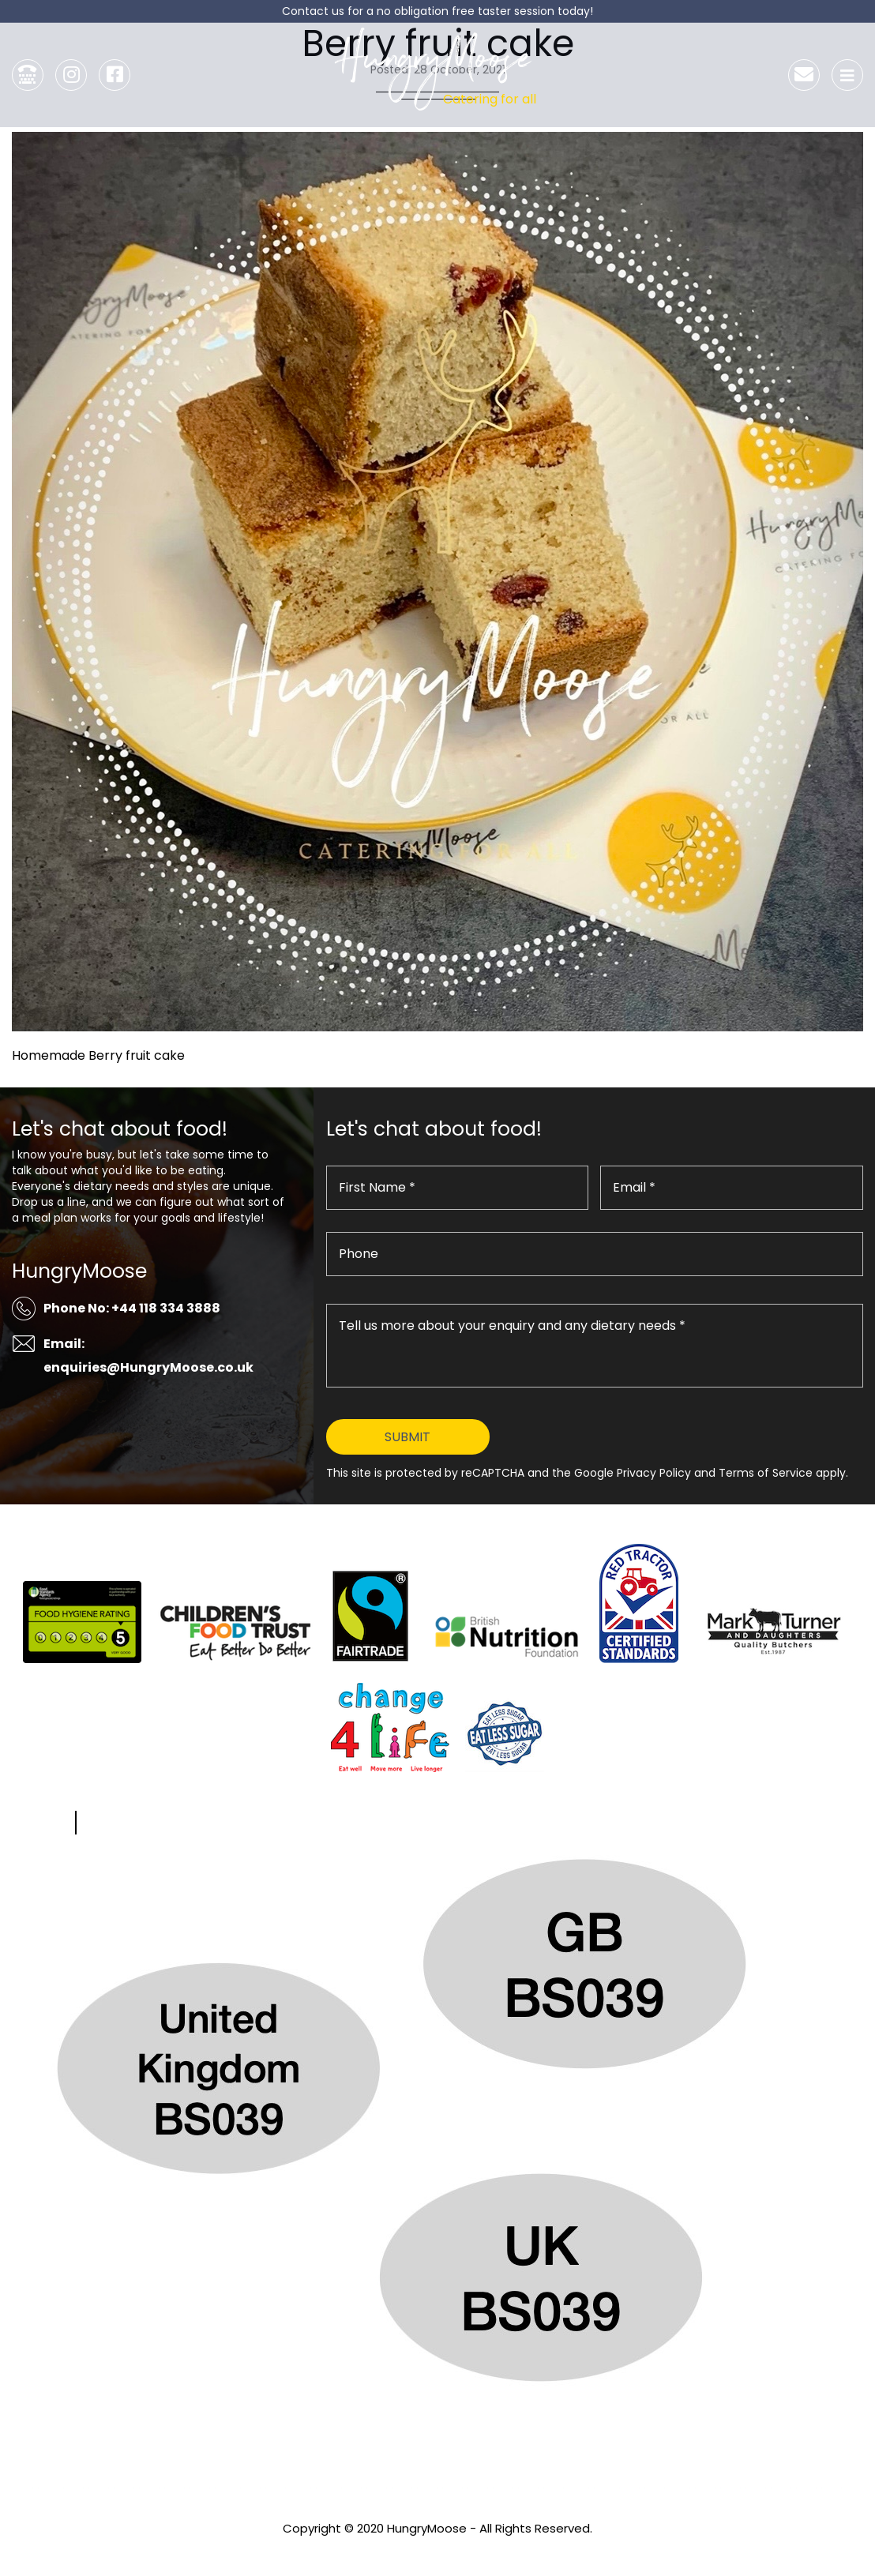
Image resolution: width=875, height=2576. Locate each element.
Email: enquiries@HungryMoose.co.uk (148, 1355)
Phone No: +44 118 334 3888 (131, 1308)
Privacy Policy (437, 2549)
